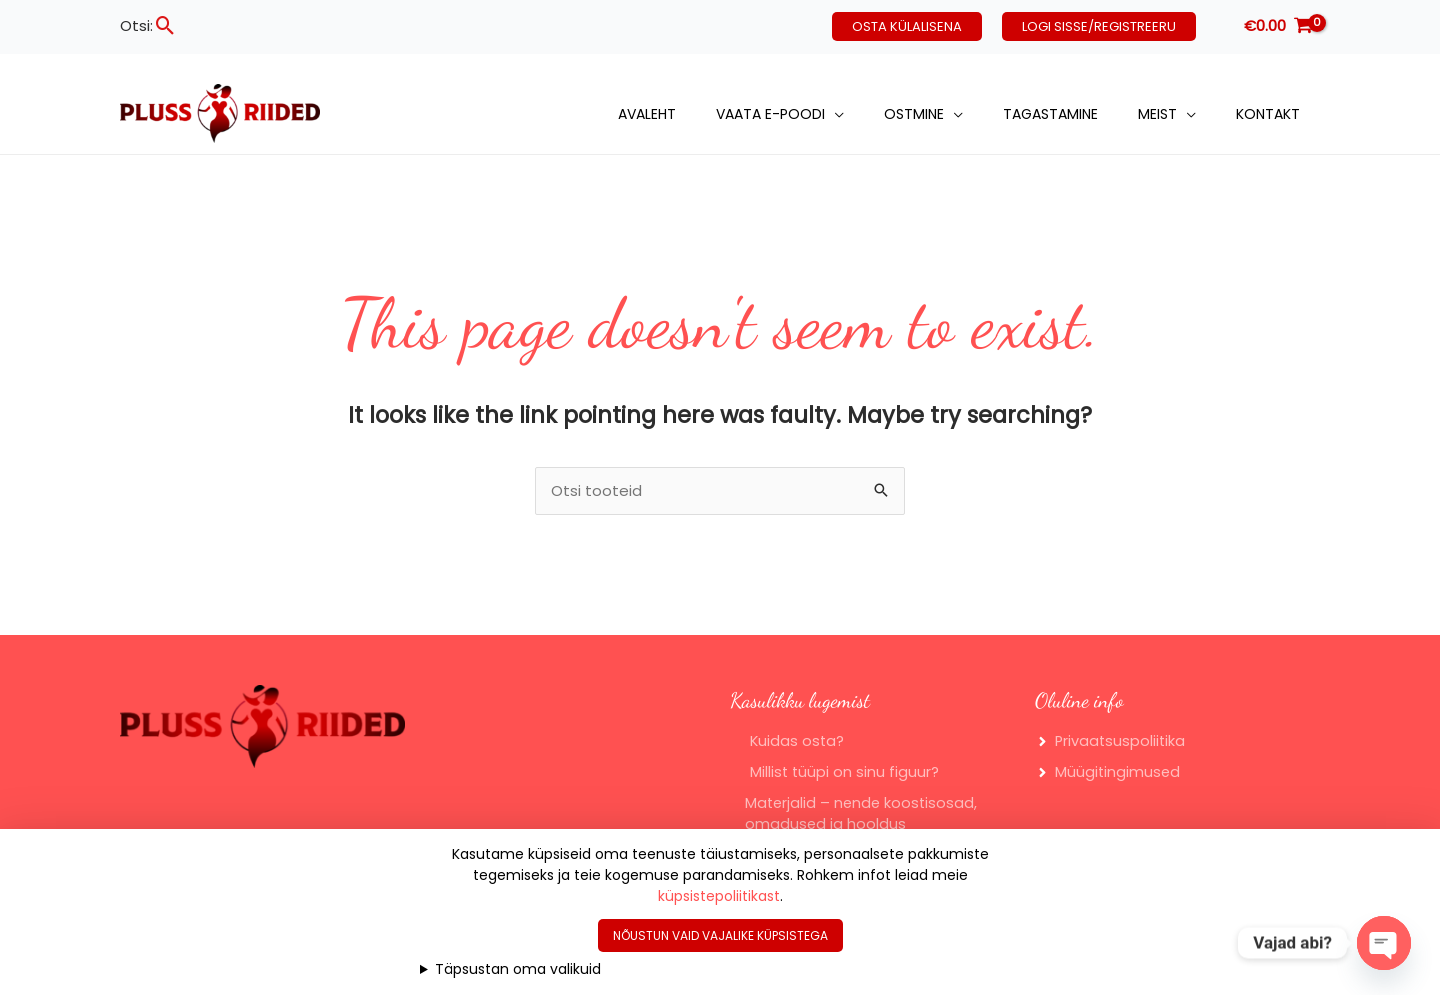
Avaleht (647, 114)
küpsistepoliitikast (719, 896)
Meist (1157, 114)
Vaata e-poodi (770, 114)
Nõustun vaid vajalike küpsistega (720, 935)
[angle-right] (1111, 743)
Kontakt (1268, 114)
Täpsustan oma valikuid (518, 969)
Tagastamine (1050, 114)
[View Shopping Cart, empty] (1278, 26)
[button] (165, 25)
